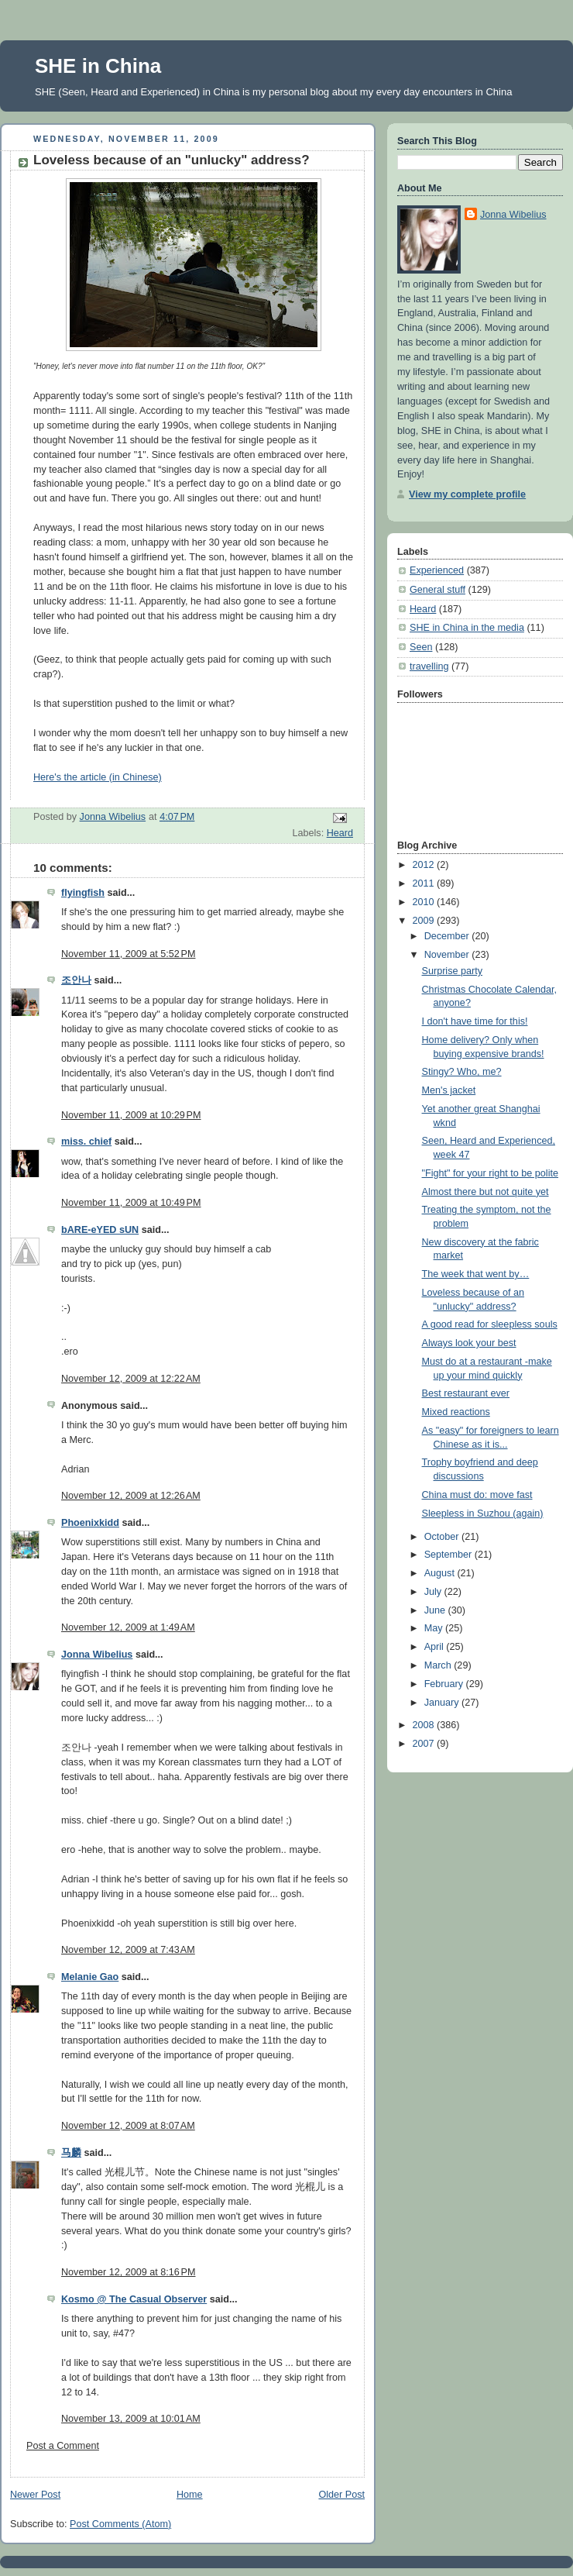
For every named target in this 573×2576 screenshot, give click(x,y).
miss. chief (86, 1141)
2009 (425, 920)
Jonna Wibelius (96, 1654)
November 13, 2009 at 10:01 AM (131, 2418)
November (448, 954)
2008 (425, 1725)
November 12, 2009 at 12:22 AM (131, 1378)
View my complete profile (467, 494)
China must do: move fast (477, 1494)
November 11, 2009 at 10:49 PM (131, 1202)
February (445, 1684)
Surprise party (452, 971)
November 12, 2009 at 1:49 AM (128, 1627)
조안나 (76, 980)
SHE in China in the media (467, 627)
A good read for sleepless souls (490, 1324)
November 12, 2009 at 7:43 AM (128, 1949)
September (449, 1554)
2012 (425, 864)
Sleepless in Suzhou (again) (483, 1513)
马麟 (71, 2152)
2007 (425, 1743)
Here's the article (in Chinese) (97, 777)
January (442, 1702)
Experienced (437, 570)
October (442, 1536)
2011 (425, 883)
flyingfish (83, 892)
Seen (421, 647)
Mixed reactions (456, 1412)
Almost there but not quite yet (485, 1191)
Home (190, 2494)
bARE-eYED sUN (100, 1229)
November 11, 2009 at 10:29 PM (131, 1115)
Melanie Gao (89, 1977)
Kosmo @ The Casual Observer (134, 2299)
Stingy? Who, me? (462, 1071)
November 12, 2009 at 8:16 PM (128, 2272)
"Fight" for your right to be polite (490, 1173)
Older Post (341, 2494)
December (448, 936)
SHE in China (98, 65)
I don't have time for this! (475, 1021)
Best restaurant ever (466, 1393)
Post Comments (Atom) (120, 2524)
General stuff (437, 589)
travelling (429, 666)
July (434, 1591)
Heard (340, 833)
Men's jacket (449, 1090)
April (435, 1646)
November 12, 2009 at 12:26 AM (131, 1495)
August (441, 1573)
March (439, 1665)
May (434, 1628)
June (436, 1610)
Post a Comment (62, 2445)
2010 (425, 902)
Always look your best (469, 1343)
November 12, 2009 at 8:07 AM (128, 2125)
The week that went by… (476, 1274)
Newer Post (35, 2494)
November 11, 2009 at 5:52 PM (128, 954)
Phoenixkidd (90, 1522)
